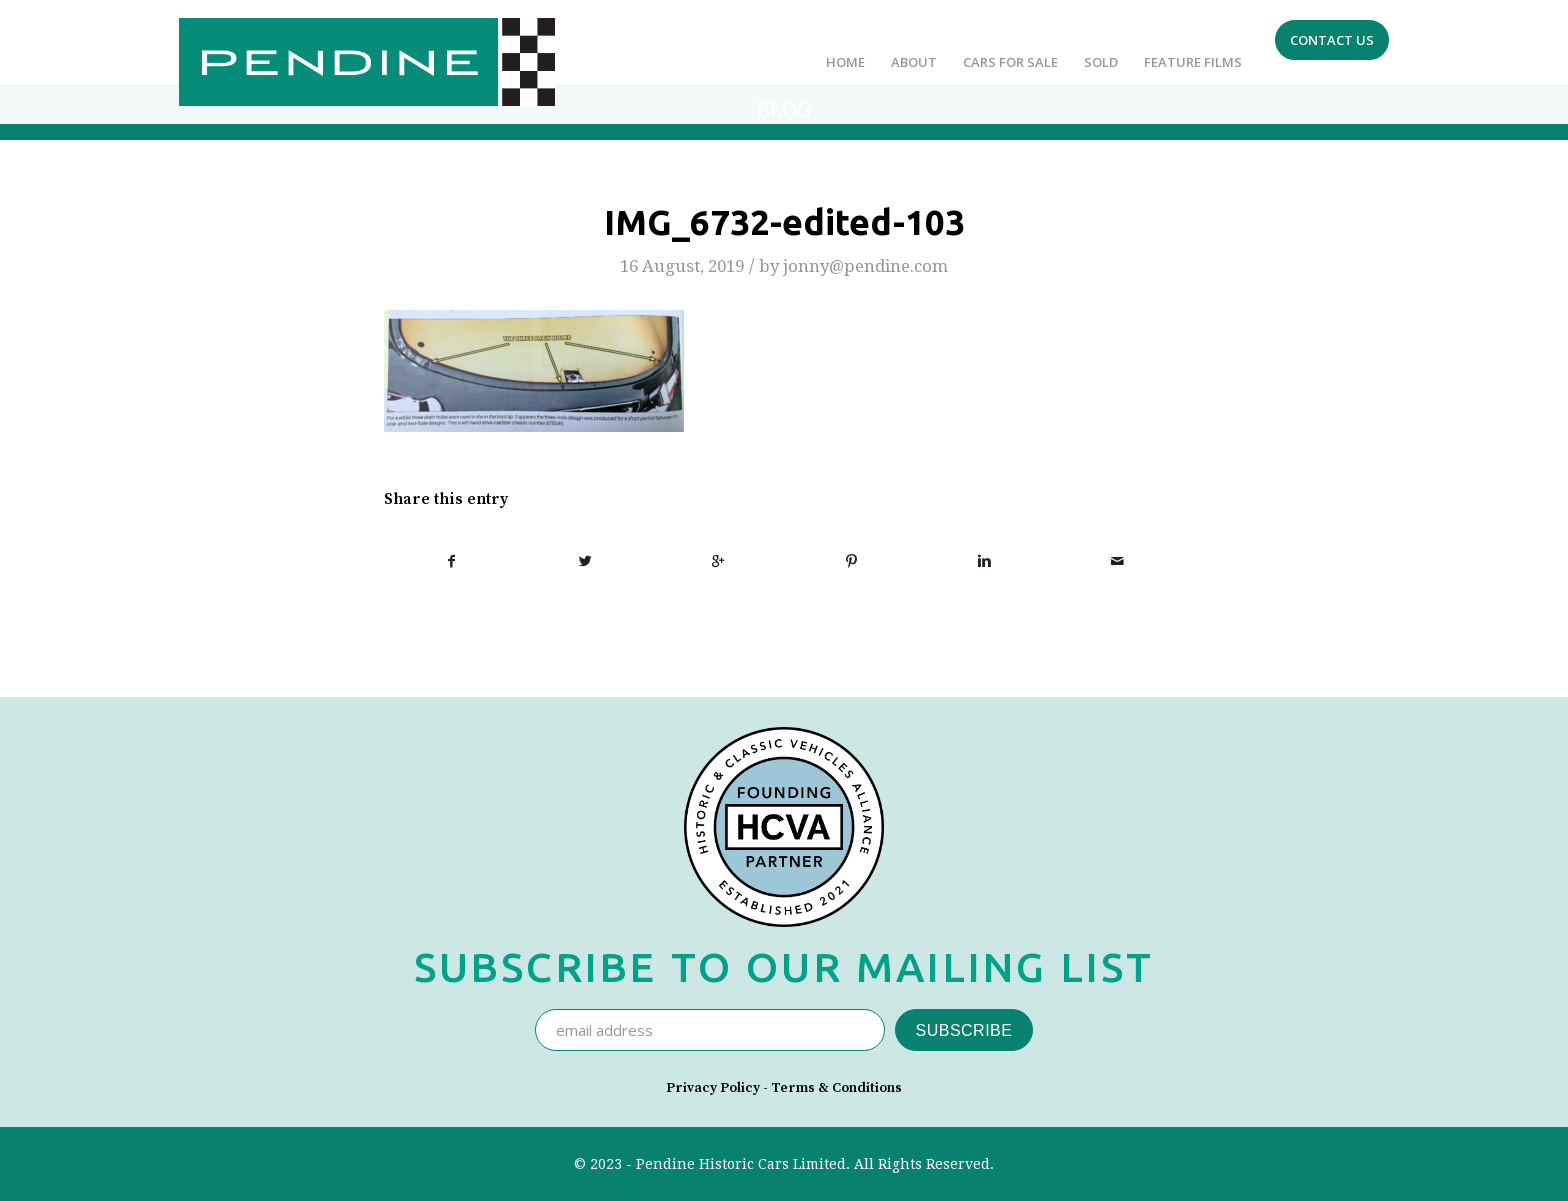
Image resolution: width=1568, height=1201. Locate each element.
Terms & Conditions (836, 1088)
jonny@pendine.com (865, 266)
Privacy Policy (713, 1088)
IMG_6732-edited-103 (784, 222)
